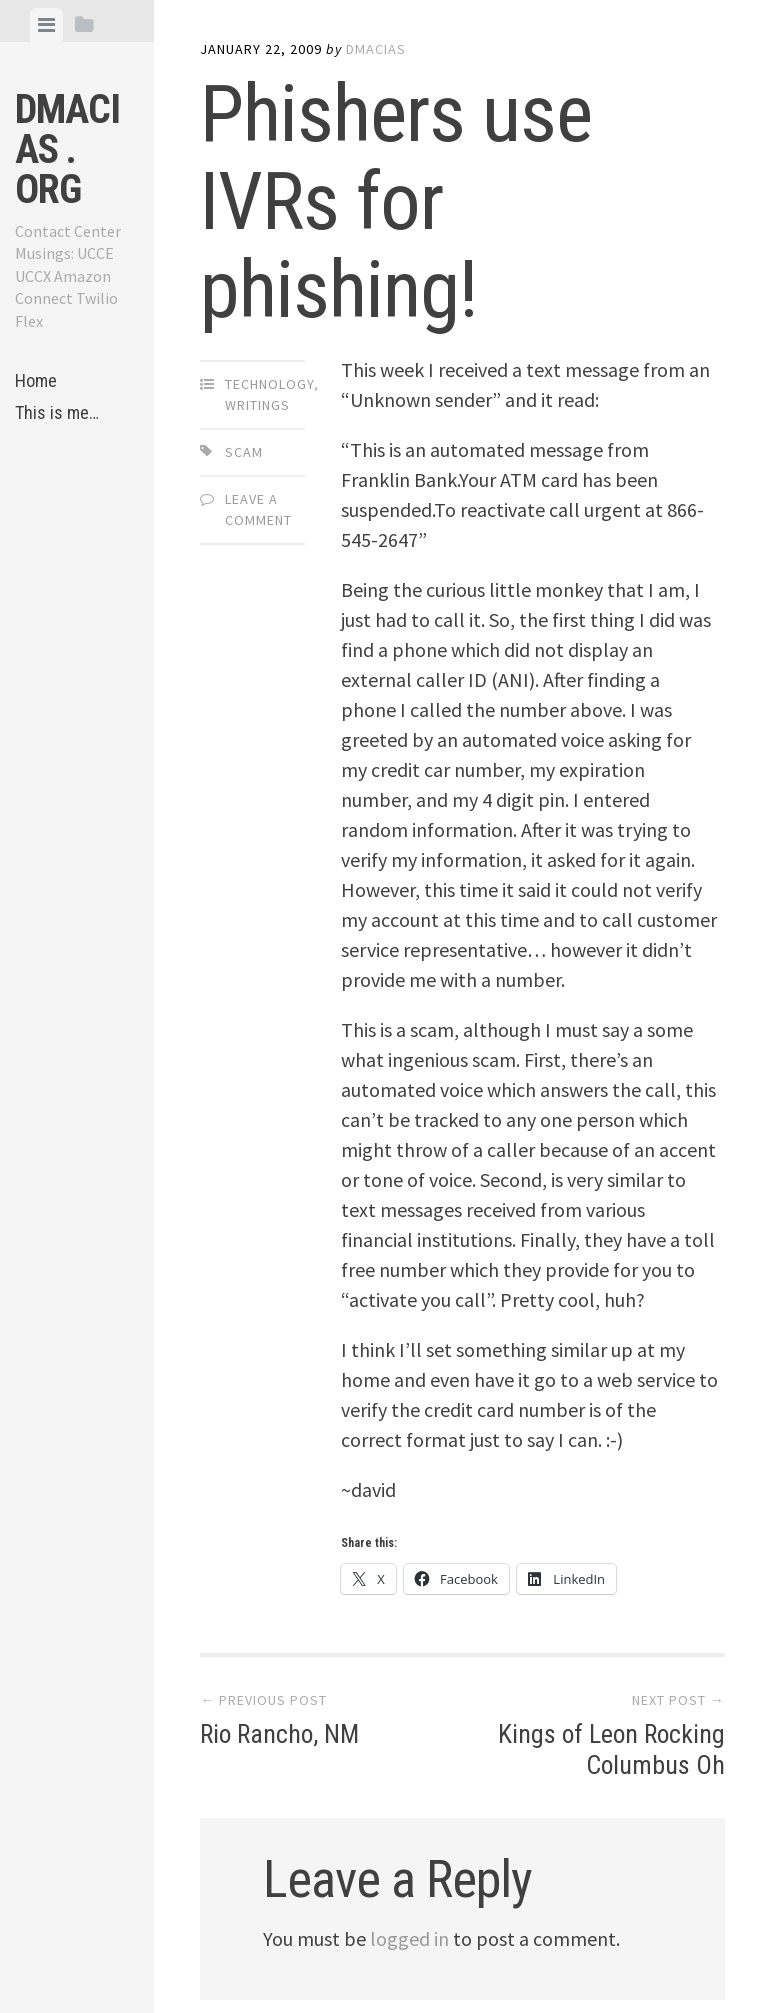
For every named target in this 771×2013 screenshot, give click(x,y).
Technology (269, 384)
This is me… (57, 412)
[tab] (46, 25)
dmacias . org (67, 149)
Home (36, 380)
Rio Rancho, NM (282, 1734)
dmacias (376, 49)
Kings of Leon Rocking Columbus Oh (609, 1749)
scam (244, 452)
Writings (257, 405)
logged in (409, 1938)
